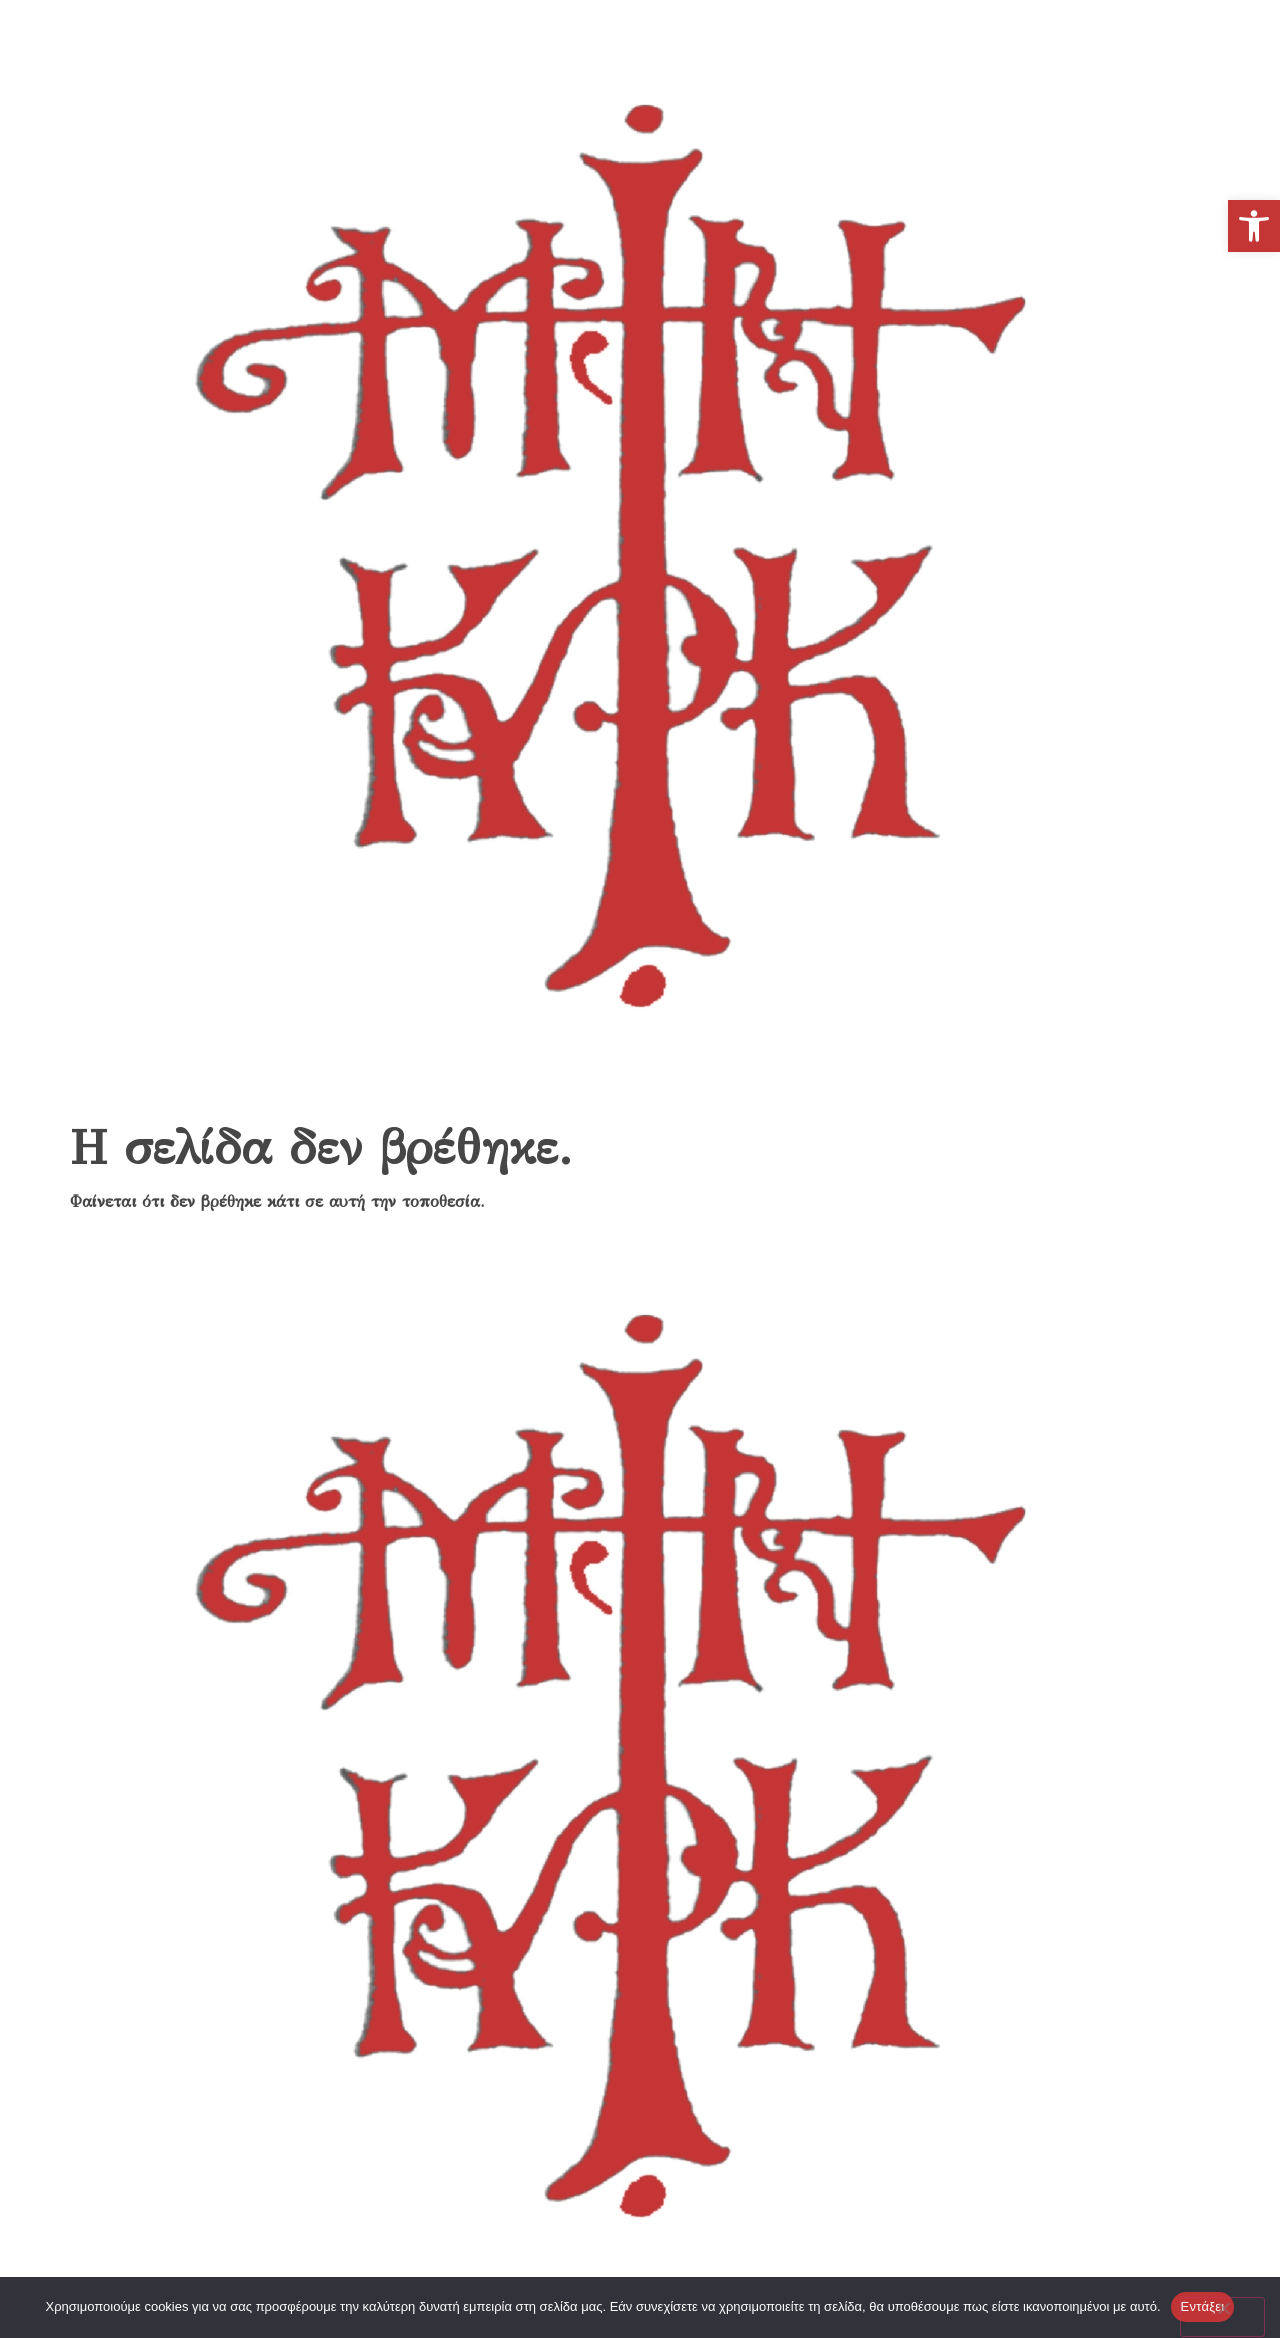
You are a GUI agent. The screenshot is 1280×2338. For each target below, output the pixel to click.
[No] (1222, 2317)
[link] (1254, 226)
